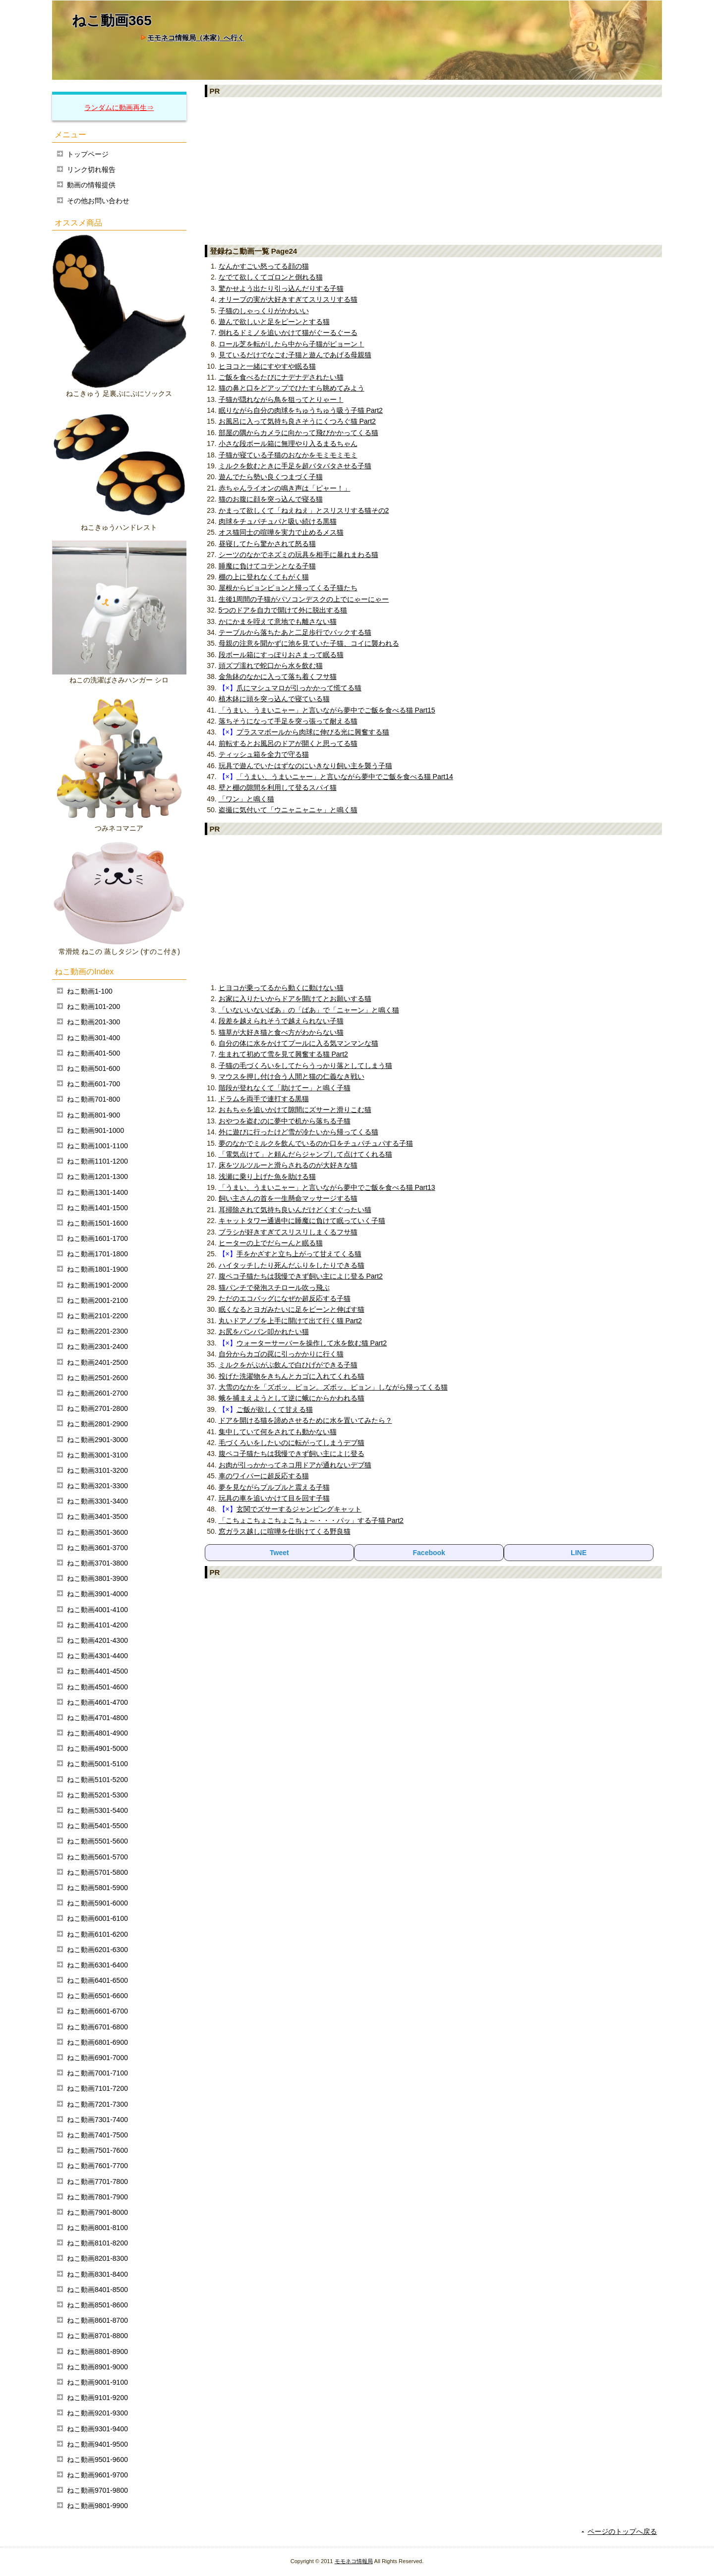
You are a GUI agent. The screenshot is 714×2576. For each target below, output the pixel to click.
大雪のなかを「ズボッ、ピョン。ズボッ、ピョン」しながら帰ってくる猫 (333, 1387)
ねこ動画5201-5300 (97, 1795)
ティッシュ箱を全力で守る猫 (264, 754)
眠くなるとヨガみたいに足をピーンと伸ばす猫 (291, 1309)
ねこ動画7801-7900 (97, 2197)
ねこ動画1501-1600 (97, 1223)
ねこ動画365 (112, 20)
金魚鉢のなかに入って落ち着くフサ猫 (278, 676)
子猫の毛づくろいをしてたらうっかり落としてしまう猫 (305, 1065)
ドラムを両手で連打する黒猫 (264, 1099)
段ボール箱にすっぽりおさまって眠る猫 (281, 655)
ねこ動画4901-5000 (97, 1748)
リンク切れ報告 (91, 169)
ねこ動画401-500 (93, 1053)
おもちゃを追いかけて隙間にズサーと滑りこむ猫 (295, 1110)
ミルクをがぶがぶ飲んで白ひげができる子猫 (288, 1365)
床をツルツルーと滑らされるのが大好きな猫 (288, 1165)
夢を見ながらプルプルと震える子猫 (274, 1487)
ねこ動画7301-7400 (97, 2120)
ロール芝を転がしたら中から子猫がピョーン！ (291, 344)
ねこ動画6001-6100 (97, 1918)
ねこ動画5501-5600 (97, 1841)
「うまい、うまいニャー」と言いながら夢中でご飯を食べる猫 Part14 (345, 777)
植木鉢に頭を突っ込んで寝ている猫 (274, 699)
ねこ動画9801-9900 (97, 2506)
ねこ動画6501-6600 (97, 1996)
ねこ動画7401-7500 (97, 2135)
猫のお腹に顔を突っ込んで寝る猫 (271, 499)
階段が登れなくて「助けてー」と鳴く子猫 (285, 1088)
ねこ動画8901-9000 (97, 2367)
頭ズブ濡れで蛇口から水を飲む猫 (271, 666)
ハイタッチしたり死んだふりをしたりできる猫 (291, 1265)
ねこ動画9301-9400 (97, 2429)
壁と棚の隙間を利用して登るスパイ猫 (278, 787)
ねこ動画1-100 (90, 991)
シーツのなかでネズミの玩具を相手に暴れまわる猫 (298, 555)
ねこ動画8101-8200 (97, 2243)
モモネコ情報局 (354, 2561)
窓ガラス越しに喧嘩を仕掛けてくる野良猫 (285, 1531)
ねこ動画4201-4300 (97, 1640)
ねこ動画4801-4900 (97, 1733)
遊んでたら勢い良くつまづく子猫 (271, 477)
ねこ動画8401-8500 (97, 2290)
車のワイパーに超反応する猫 (264, 1476)
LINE (579, 1553)
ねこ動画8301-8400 (97, 2274)
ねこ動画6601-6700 (97, 2011)
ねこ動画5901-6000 (97, 1903)
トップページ (88, 154)
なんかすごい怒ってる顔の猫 (264, 266)
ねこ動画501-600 (93, 1068)
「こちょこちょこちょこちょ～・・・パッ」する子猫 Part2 (311, 1520)
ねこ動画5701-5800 (97, 1872)
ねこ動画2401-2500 (97, 1362)
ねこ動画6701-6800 (97, 2027)
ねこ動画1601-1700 (97, 1238)
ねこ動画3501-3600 (97, 1532)
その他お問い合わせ (98, 201)
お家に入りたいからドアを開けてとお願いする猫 (295, 999)
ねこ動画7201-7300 (97, 2104)
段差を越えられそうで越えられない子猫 (281, 1021)
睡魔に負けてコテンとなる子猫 (267, 566)
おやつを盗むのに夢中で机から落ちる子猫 (285, 1121)
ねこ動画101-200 (93, 1006)
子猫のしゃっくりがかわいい (264, 311)
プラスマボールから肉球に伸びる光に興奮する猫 (313, 732)
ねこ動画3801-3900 (97, 1578)
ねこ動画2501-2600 (97, 1378)
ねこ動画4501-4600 (97, 1687)
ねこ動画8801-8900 (97, 2351)
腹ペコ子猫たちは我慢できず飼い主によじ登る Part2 (301, 1276)
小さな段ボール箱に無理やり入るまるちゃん (288, 444)
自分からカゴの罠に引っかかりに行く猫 (281, 1354)
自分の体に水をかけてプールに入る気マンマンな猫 (298, 1043)
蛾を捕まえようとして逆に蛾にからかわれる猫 (291, 1398)
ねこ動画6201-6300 (97, 1950)
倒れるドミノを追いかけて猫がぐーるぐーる (288, 332)
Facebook (429, 1553)
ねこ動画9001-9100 (97, 2382)
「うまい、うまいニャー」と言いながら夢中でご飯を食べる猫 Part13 (327, 1187)
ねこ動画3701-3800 (97, 1563)
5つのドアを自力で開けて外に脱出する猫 (283, 610)
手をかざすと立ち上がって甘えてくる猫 (299, 1254)
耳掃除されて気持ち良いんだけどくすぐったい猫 (295, 1210)
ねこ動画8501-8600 (97, 2305)
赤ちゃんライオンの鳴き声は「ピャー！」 (285, 488)
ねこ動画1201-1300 (97, 1176)
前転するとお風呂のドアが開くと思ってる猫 (288, 743)
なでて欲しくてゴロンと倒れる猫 (271, 277)
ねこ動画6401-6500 (97, 1980)
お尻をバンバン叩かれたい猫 (264, 1332)
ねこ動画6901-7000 (97, 2058)
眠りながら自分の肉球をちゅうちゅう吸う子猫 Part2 (301, 410)
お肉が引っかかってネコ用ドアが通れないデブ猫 (295, 1465)
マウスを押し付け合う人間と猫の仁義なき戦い (291, 1076)
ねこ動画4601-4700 (97, 1702)
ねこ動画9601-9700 (97, 2475)
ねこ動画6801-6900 (97, 2042)
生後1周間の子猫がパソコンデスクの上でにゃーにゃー (304, 599)
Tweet (279, 1553)
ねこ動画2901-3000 (97, 1440)
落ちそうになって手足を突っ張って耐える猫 (288, 721)
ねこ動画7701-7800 (97, 2181)
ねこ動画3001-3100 (97, 1455)
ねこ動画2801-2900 (97, 1424)
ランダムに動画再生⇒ (119, 108)
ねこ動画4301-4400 (97, 1656)
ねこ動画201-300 (93, 1022)
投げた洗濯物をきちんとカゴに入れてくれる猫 (291, 1376)
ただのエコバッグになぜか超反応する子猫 (285, 1298)
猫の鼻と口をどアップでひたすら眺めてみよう (291, 388)
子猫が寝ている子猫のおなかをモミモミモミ (288, 455)
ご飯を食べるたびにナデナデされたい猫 (281, 377)
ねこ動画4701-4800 (97, 1718)
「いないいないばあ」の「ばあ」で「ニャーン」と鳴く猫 (309, 1010)
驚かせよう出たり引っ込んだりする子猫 (281, 288)
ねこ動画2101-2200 (97, 1316)
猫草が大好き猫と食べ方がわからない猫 (281, 1032)
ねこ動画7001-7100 (97, 2073)
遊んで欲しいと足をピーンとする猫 (274, 322)
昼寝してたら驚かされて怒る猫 (267, 544)
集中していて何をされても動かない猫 (278, 1432)
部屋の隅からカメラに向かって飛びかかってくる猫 (298, 433)
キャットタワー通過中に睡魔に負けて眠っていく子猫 (302, 1221)
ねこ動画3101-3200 (97, 1470)
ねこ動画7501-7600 (97, 2150)
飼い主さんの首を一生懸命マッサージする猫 (288, 1198)
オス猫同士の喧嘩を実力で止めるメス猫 (281, 532)
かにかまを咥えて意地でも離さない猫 (278, 621)
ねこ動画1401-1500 (97, 1208)
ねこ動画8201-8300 (97, 2258)
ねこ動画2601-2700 (97, 1393)
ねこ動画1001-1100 (97, 1146)
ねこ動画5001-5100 (97, 1764)
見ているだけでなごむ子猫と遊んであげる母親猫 (295, 355)
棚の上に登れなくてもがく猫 (264, 577)
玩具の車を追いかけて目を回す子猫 (274, 1498)
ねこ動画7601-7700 (97, 2166)
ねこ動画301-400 (93, 1038)
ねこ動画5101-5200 (97, 1780)
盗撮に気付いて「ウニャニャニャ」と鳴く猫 (288, 810)
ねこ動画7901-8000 (97, 2212)
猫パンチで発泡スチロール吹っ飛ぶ (274, 1287)
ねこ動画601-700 (93, 1084)
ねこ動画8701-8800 (97, 2336)
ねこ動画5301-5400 (97, 1810)
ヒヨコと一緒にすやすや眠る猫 (267, 366)
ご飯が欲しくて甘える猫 (275, 1409)
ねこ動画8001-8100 (97, 2228)
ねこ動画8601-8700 (97, 2320)
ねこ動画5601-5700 (97, 1857)
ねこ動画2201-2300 (97, 1331)
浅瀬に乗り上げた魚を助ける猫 (267, 1176)
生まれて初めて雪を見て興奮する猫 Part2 (283, 1054)
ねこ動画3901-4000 (97, 1594)
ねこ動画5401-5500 (97, 1826)
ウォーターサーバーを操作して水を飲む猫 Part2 (312, 1343)
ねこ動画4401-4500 (97, 1671)
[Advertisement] (433, 170)
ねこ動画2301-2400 (97, 1346)
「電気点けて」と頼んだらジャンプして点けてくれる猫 (305, 1154)
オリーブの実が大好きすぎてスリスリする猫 (288, 299)
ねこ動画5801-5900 (97, 1888)
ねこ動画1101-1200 (97, 1161)
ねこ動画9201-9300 (97, 2413)
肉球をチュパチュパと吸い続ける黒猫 (278, 521)
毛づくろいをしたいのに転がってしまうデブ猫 (291, 1443)
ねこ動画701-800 (93, 1099)
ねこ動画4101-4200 (97, 1625)
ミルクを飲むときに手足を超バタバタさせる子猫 (295, 466)
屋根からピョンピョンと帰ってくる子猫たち (288, 588)
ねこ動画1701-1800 (97, 1254)
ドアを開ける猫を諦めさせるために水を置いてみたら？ (305, 1420)
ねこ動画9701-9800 (97, 2490)
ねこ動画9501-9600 (97, 2460)
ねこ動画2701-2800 (97, 1408)
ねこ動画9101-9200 (97, 2398)
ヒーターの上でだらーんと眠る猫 (271, 1243)
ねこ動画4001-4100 (97, 1610)
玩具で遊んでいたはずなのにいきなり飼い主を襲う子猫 (305, 766)
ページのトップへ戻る (622, 2531)
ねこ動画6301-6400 (97, 1965)
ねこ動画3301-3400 (97, 1501)
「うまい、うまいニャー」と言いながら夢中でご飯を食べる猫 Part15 (327, 710)
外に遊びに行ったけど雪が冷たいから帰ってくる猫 (298, 1132)
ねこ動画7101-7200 (97, 2088)
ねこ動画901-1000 (95, 1130)
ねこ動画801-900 (93, 1115)
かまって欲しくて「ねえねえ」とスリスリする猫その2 (304, 510)
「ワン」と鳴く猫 (246, 799)
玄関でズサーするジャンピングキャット (299, 1509)
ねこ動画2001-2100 (97, 1300)
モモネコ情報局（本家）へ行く (195, 38)
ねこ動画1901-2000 (97, 1285)
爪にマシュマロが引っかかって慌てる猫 (299, 688)
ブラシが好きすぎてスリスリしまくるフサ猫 (288, 1232)
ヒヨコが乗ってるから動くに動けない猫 (281, 988)
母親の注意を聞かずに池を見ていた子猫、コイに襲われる (309, 643)
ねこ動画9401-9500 (97, 2444)
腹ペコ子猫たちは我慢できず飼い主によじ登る (291, 1453)
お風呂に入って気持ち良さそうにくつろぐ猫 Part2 (297, 421)
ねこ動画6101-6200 (97, 1934)
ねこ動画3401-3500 (97, 1516)
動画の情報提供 (91, 185)
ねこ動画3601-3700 (97, 1548)
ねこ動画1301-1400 (97, 1192)
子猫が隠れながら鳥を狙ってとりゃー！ (281, 399)
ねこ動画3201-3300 (97, 1486)
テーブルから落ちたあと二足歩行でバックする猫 (295, 632)
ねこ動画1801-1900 (97, 1269)
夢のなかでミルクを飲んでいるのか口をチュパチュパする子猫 (316, 1143)
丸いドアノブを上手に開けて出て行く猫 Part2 (290, 1321)
